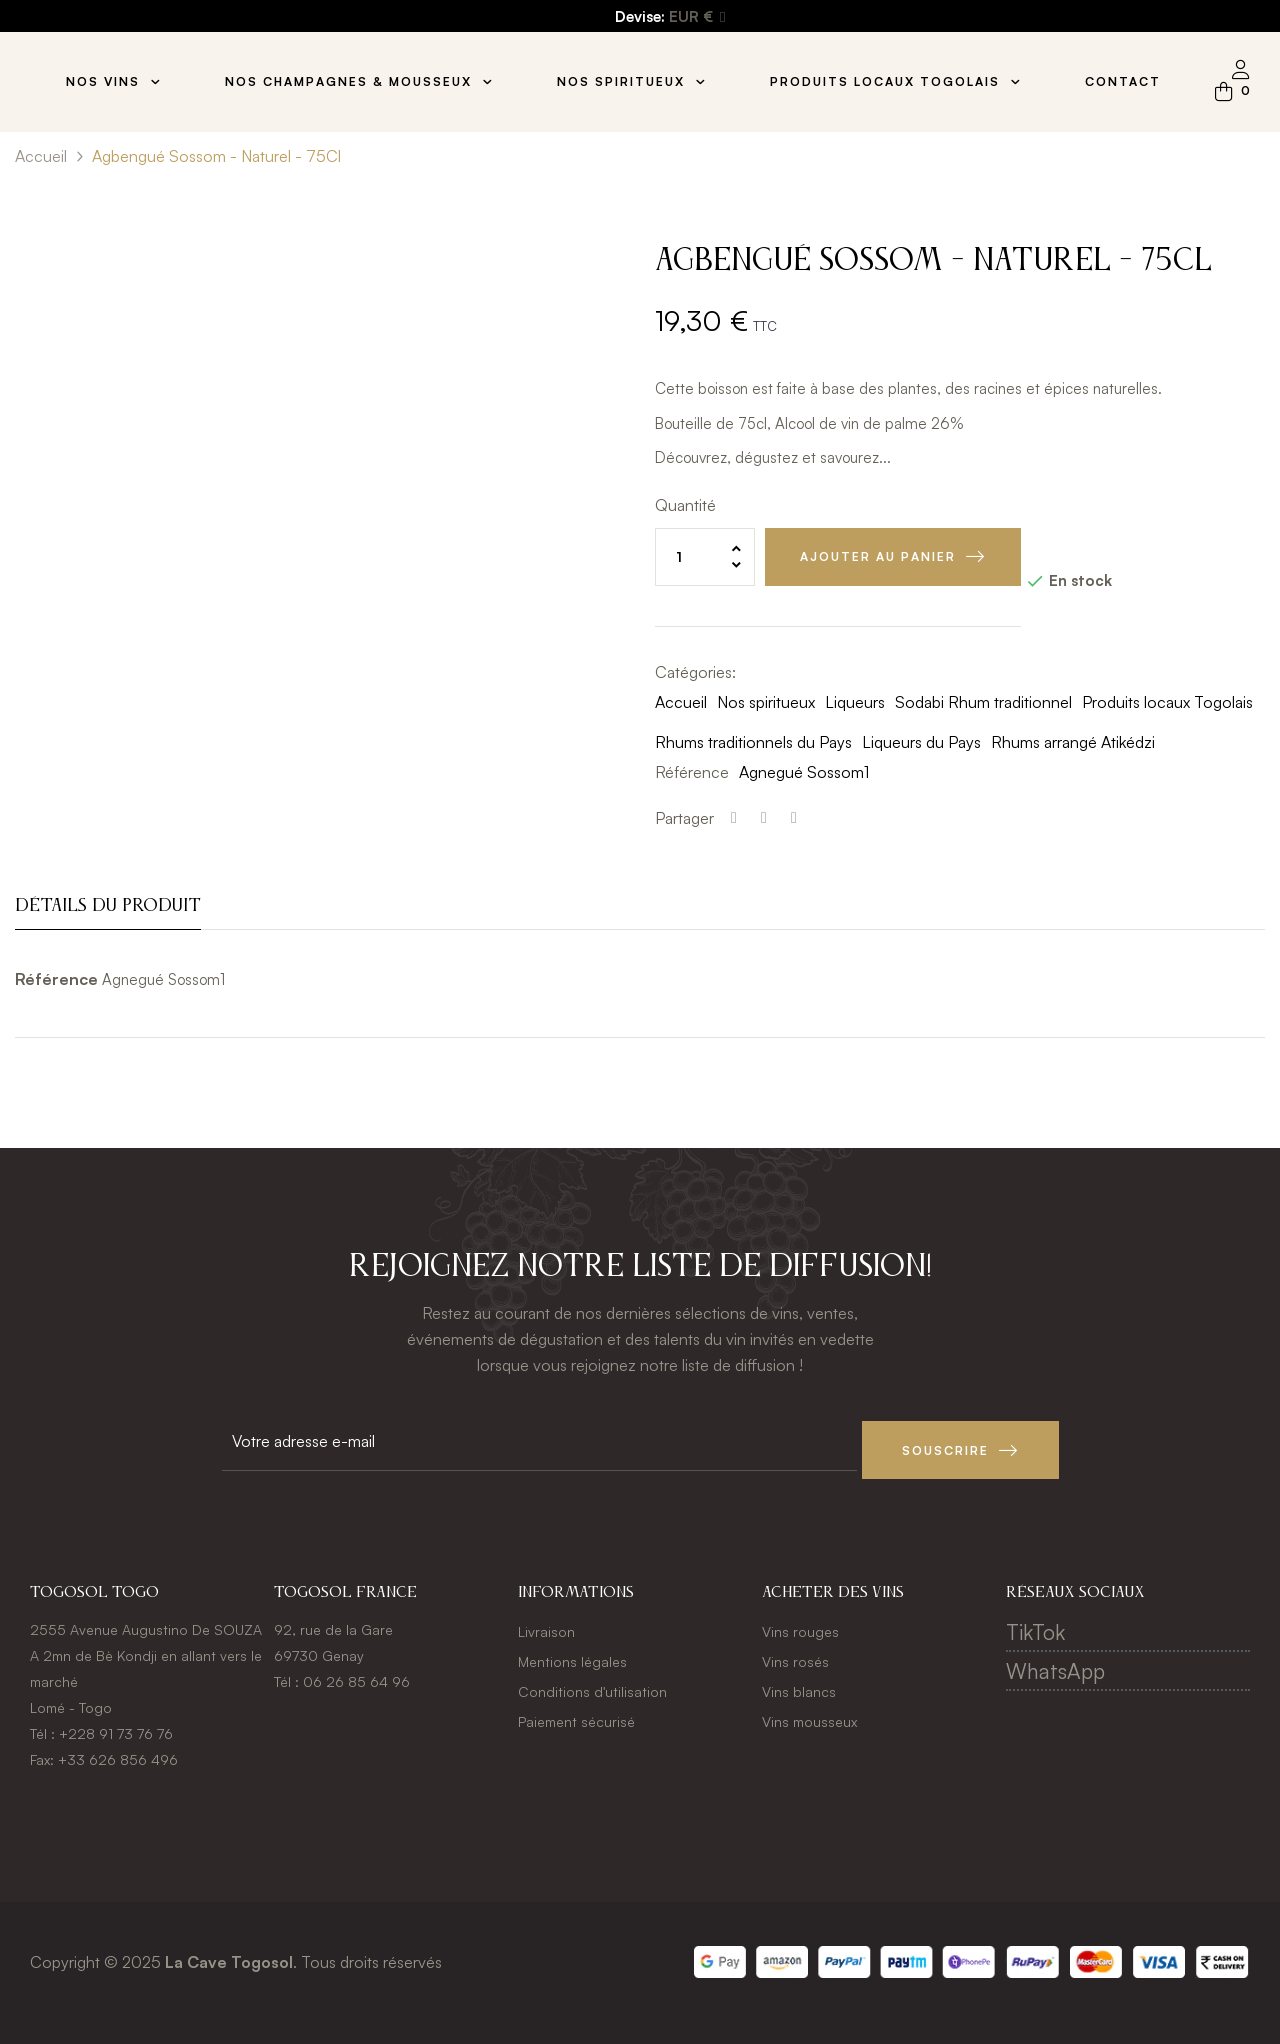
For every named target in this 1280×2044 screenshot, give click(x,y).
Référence (692, 772)
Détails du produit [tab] (108, 906)
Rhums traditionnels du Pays (753, 742)
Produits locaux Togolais (1167, 702)
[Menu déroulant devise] (697, 17)
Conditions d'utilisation (592, 1683)
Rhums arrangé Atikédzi (1073, 742)
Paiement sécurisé (576, 1713)
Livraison (546, 1623)
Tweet (764, 818)
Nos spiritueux (766, 702)
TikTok (1035, 1624)
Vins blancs (799, 1683)
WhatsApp (1055, 1663)
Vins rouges (800, 1623)
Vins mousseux (809, 1713)
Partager (734, 818)
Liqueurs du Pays (921, 742)
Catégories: (695, 672)
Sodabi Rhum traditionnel (983, 702)
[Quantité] (705, 557)
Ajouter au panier (878, 556)
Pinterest (794, 818)
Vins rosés (795, 1653)
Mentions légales (572, 1653)
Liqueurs (855, 702)
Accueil (681, 702)
